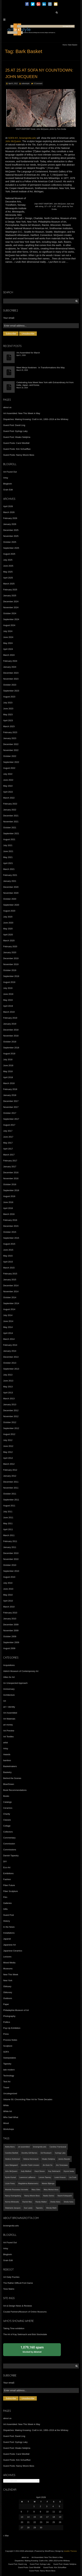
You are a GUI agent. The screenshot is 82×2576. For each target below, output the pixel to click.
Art (4, 1701)
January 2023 (9, 738)
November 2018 (10, 1035)
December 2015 (10, 1226)
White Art (7, 2111)
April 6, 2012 (13, 83)
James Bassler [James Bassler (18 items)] (64, 2159)
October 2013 (9, 1363)
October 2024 (9, 613)
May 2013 (8, 1386)
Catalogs (7, 1802)
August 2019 (9, 982)
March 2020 (9, 940)
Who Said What (10, 2117)
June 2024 (8, 637)
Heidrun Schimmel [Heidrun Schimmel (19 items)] (12, 2159)
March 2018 (9, 1083)
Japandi (7, 1939)
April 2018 (8, 1077)
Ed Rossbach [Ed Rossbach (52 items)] (46, 2153)
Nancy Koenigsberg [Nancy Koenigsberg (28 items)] (13, 2196)
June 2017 (8, 1137)
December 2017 (10, 1101)
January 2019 (9, 1024)
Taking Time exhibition (13, 2328)
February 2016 (10, 1220)
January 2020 (9, 952)
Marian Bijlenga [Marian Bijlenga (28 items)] (48, 2183)
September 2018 (11, 1047)
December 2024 (10, 601)
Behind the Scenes (12, 1778)
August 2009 (9, 1648)
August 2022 (9, 768)
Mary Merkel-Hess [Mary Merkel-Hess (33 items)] (51, 2190)
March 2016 (9, 1214)
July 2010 (7, 1583)
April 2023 (8, 720)
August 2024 (9, 625)
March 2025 (9, 583)
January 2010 (9, 1618)
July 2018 (7, 1059)
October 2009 (9, 1636)
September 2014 (11, 1303)
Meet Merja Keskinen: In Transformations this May (40, 367)
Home (65, 45)
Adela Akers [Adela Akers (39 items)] (10, 2147)
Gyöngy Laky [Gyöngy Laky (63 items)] (60, 2153)
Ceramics (7, 1808)
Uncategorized (10, 2093)
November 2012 (10, 1416)
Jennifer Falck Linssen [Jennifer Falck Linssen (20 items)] (30, 2165)
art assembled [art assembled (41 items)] (24, 2147)
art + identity (9, 1707)
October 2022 (9, 756)
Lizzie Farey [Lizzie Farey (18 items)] (10, 2183)
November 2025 (10, 536)
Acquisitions (9, 1665)
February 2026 (10, 518)
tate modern (9, 2069)
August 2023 (9, 696)
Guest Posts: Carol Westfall (16, 443)
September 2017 (11, 1119)
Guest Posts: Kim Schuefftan (17, 449)
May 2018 (8, 1071)
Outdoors (7, 1998)
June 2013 (8, 1380)
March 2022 (9, 798)
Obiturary (7, 1992)
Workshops (8, 2129)
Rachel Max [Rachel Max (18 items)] (27, 2202)
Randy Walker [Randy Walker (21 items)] (41, 2202)
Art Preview (8, 1730)
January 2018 (9, 1095)
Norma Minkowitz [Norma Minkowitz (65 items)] (12, 2202)
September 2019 (11, 976)
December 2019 (10, 958)
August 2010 (9, 1577)
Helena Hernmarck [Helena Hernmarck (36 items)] (30, 2159)
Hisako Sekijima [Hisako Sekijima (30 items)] (48, 2159)
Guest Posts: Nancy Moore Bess (18, 455)
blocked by (32, 2349)
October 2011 (9, 1493)
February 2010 (10, 1612)
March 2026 (9, 512)
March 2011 (9, 1535)
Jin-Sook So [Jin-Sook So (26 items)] (47, 2165)
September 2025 (11, 548)
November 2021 (10, 821)
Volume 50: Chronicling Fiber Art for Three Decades (27, 2099)
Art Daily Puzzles (11, 2277)
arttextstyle (25, 83)
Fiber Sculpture (10, 1891)
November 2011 (10, 1488)
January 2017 (9, 1166)
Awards (6, 1754)
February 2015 (10, 1273)
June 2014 (8, 1321)
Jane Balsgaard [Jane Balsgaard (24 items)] (11, 2165)
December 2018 (10, 1030)
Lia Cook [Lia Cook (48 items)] (72, 2177)
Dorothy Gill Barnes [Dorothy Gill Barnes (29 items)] (29, 2153)
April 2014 (8, 1333)
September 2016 (11, 1190)
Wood (6, 2123)
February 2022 (10, 803)
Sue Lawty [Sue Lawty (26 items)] (28, 2208)
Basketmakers (10, 1766)
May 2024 (8, 643)
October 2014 (9, 1297)
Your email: (9, 318)
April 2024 (8, 649)
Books (6, 1796)
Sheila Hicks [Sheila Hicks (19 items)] (55, 2202)
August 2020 (9, 911)
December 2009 (10, 1624)
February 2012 (10, 1470)
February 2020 (10, 946)
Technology (8, 2075)
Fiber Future (9, 1885)
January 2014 (9, 1351)
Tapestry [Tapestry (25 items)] (39, 2208)
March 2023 (9, 726)
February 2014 (10, 1345)
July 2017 (7, 1131)
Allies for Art (9, 1677)
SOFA (6, 2052)
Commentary (9, 1837)
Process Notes (10, 2040)
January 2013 (9, 1404)
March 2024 (9, 655)
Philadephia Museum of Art (16, 2010)
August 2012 (9, 1434)
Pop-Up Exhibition (11, 2028)
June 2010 (8, 1589)
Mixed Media (9, 1962)
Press (6, 2034)
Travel (6, 2087)
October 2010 (9, 1565)
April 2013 (8, 1392)
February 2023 (10, 732)
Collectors (8, 1832)
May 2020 (8, 928)
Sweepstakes (9, 2058)
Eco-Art (6, 1867)
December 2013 (10, 1357)
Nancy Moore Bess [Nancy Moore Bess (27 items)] (32, 2196)
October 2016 (9, 1184)
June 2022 (8, 780)
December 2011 (10, 1482)
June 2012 (8, 1446)
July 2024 (7, 631)
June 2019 (8, 994)
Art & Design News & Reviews (17, 2306)
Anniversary (9, 1689)
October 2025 (9, 542)
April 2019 (8, 1006)
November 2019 (10, 964)
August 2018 (9, 1053)
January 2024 (9, 667)
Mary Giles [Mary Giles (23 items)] (36, 2190)
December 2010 (10, 1553)
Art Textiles (8, 1736)
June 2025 (8, 566)
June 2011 (8, 1517)
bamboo (7, 1760)
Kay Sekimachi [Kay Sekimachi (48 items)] (54, 2171)
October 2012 (9, 1422)
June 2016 (8, 1202)
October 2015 (9, 1232)
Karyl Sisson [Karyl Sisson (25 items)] (40, 2171)
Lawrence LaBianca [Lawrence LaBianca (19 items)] (27, 2177)
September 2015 (11, 1238)
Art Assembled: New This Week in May (21, 413)
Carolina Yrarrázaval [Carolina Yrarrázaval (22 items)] (58, 2147)
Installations (9, 1933)
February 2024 (10, 661)
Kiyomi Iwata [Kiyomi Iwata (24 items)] (69, 2171)
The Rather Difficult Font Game (18, 2283)
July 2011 (7, 1511)
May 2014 (8, 1327)
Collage (6, 1826)
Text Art (6, 2081)
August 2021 (9, 839)
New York (7, 1980)
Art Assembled (10, 1713)
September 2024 (11, 619)
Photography (9, 2016)
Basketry (7, 1772)
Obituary (7, 1986)
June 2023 (8, 708)
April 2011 (8, 1529)
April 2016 (8, 1208)
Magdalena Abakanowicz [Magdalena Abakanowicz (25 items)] (28, 2183)
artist (5, 1742)
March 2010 (9, 1606)
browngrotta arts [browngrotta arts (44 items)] (39, 2147)
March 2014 (9, 1339)
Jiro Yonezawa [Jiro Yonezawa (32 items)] (62, 2165)
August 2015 (9, 1244)
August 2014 (9, 1309)
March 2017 (9, 1154)
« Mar (6, 2535)
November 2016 (10, 1178)
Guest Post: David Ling (14, 425)
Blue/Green (8, 1784)
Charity (6, 1814)
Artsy (5, 478)
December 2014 (10, 1285)
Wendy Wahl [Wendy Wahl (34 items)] (51, 2208)
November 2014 (10, 1291)
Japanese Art (9, 1945)
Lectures (7, 1956)
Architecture (9, 1695)
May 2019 (8, 1000)
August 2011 (9, 1505)
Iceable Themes (70, 2551)
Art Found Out (10, 472)
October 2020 (9, 899)
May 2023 (8, 714)
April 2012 (8, 1458)
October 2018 (9, 1041)
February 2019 (10, 1018)
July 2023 (7, 702)
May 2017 (8, 1143)
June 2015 (8, 1250)
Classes (7, 1820)
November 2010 (10, 1559)
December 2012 (10, 1410)
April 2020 (8, 934)
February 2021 (10, 875)
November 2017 (10, 1107)
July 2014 (7, 1315)
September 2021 (11, 833)
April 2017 (8, 1148)
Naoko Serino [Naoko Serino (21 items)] (48, 2196)
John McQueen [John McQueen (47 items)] (11, 2171)
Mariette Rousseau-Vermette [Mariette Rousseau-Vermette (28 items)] (16, 2190)
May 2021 (8, 857)
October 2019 (9, 970)
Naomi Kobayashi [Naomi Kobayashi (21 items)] (65, 2196)
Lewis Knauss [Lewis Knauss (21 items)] (60, 2177)
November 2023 (10, 679)
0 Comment (38, 83)
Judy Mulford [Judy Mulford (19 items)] (26, 2171)
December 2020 (10, 887)
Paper (6, 2004)
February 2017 (10, 1160)
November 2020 (10, 893)
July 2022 (7, 774)
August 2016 (9, 1196)
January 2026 (9, 524)
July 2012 (7, 1440)
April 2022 (8, 792)
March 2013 (9, 1398)
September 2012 (11, 1428)
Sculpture (7, 2046)
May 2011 (8, 1523)
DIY (5, 1861)
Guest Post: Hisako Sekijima (16, 437)
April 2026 (8, 506)
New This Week (10, 1974)
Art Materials (9, 1718)
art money (8, 1724)
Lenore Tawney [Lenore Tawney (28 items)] (45, 2177)
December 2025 (10, 530)
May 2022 (8, 786)
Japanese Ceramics (12, 1950)
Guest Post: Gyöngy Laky (15, 431)
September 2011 (11, 1499)
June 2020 (8, 922)
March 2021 (9, 869)
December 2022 (10, 744)
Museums (7, 1968)
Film (5, 1897)
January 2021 (9, 881)
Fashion (7, 1879)
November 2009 (10, 1630)
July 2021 (7, 845)
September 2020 (11, 905)
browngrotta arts (27, 138)
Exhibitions (8, 1873)
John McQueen (13, 141)
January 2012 (9, 1476)
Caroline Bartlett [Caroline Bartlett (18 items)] (11, 2153)
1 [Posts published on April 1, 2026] (34, 2506)
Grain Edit (8, 489)
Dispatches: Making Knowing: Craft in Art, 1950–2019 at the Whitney (35, 419)
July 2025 (7, 560)
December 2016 (10, 1172)
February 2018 (10, 1089)
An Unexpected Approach (15, 1683)
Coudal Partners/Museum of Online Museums (25, 2311)
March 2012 (9, 1464)
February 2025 (10, 589)
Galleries (7, 1903)
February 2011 (10, 1541)
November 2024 (10, 607)
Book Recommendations (15, 1790)
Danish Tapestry (10, 1855)
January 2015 (9, 1279)
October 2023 (9, 685)
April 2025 (8, 577)
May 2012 (8, 1452)
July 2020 (7, 917)
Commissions (9, 1849)
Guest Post (8, 1915)
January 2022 (9, 809)
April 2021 (8, 863)
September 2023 (11, 690)
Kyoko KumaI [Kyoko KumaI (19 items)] (10, 2177)
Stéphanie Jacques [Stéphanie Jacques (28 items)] (12, 2208)
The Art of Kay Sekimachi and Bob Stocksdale (25, 2334)
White (6, 2105)
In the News (9, 1927)
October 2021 (9, 827)
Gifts (5, 1909)
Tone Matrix (8, 2289)
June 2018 (8, 1065)
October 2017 (9, 1113)
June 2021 (8, 851)
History (6, 1921)
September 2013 (11, 1369)
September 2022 (11, 762)
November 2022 (10, 750)
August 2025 (9, 554)
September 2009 (11, 1642)
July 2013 (7, 1375)
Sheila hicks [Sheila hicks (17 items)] (68, 2202)
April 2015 (8, 1261)
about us (7, 407)
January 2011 (9, 1547)
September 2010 (11, 1571)
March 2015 (9, 1267)
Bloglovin (7, 483)
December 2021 (10, 815)
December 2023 (10, 673)
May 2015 (8, 1256)
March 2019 (9, 1012)
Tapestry (7, 2063)
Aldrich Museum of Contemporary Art (20, 1671)
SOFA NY (13, 138)
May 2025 (8, 572)
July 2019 (7, 988)
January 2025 (9, 595)
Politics (6, 2022)
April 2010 (8, 1601)
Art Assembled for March (28, 352)
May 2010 (8, 1595)
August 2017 (9, 1125)
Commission (9, 1843)
